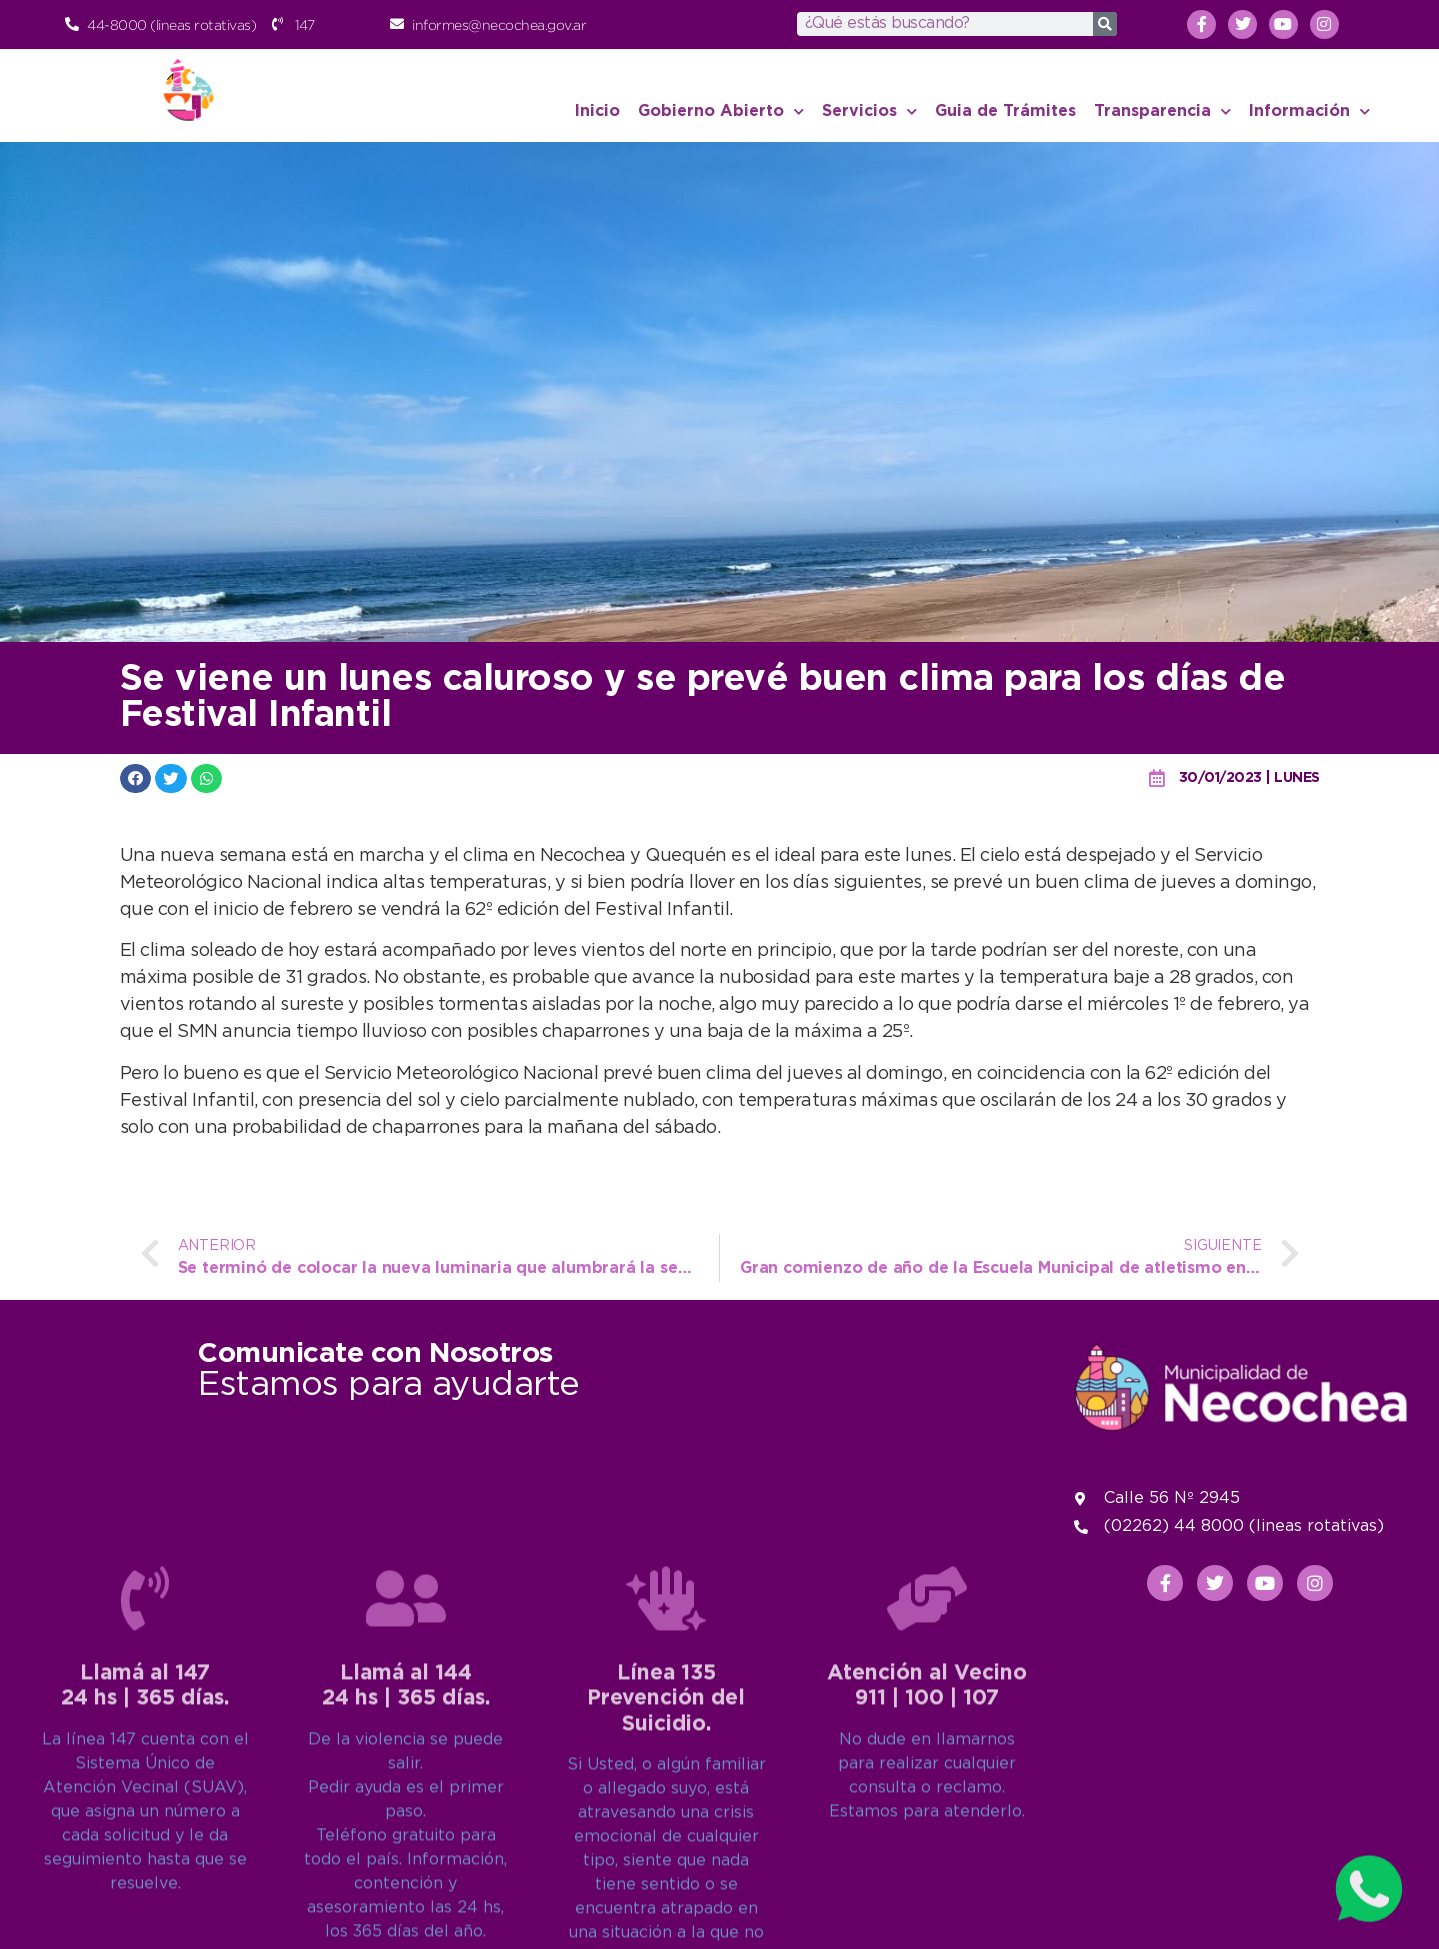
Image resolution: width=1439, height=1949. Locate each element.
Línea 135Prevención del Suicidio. (666, 1909)
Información (1309, 111)
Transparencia (1162, 111)
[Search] (1105, 24)
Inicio (597, 111)
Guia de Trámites (1005, 111)
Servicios (869, 111)
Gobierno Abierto (721, 111)
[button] (136, 778)
